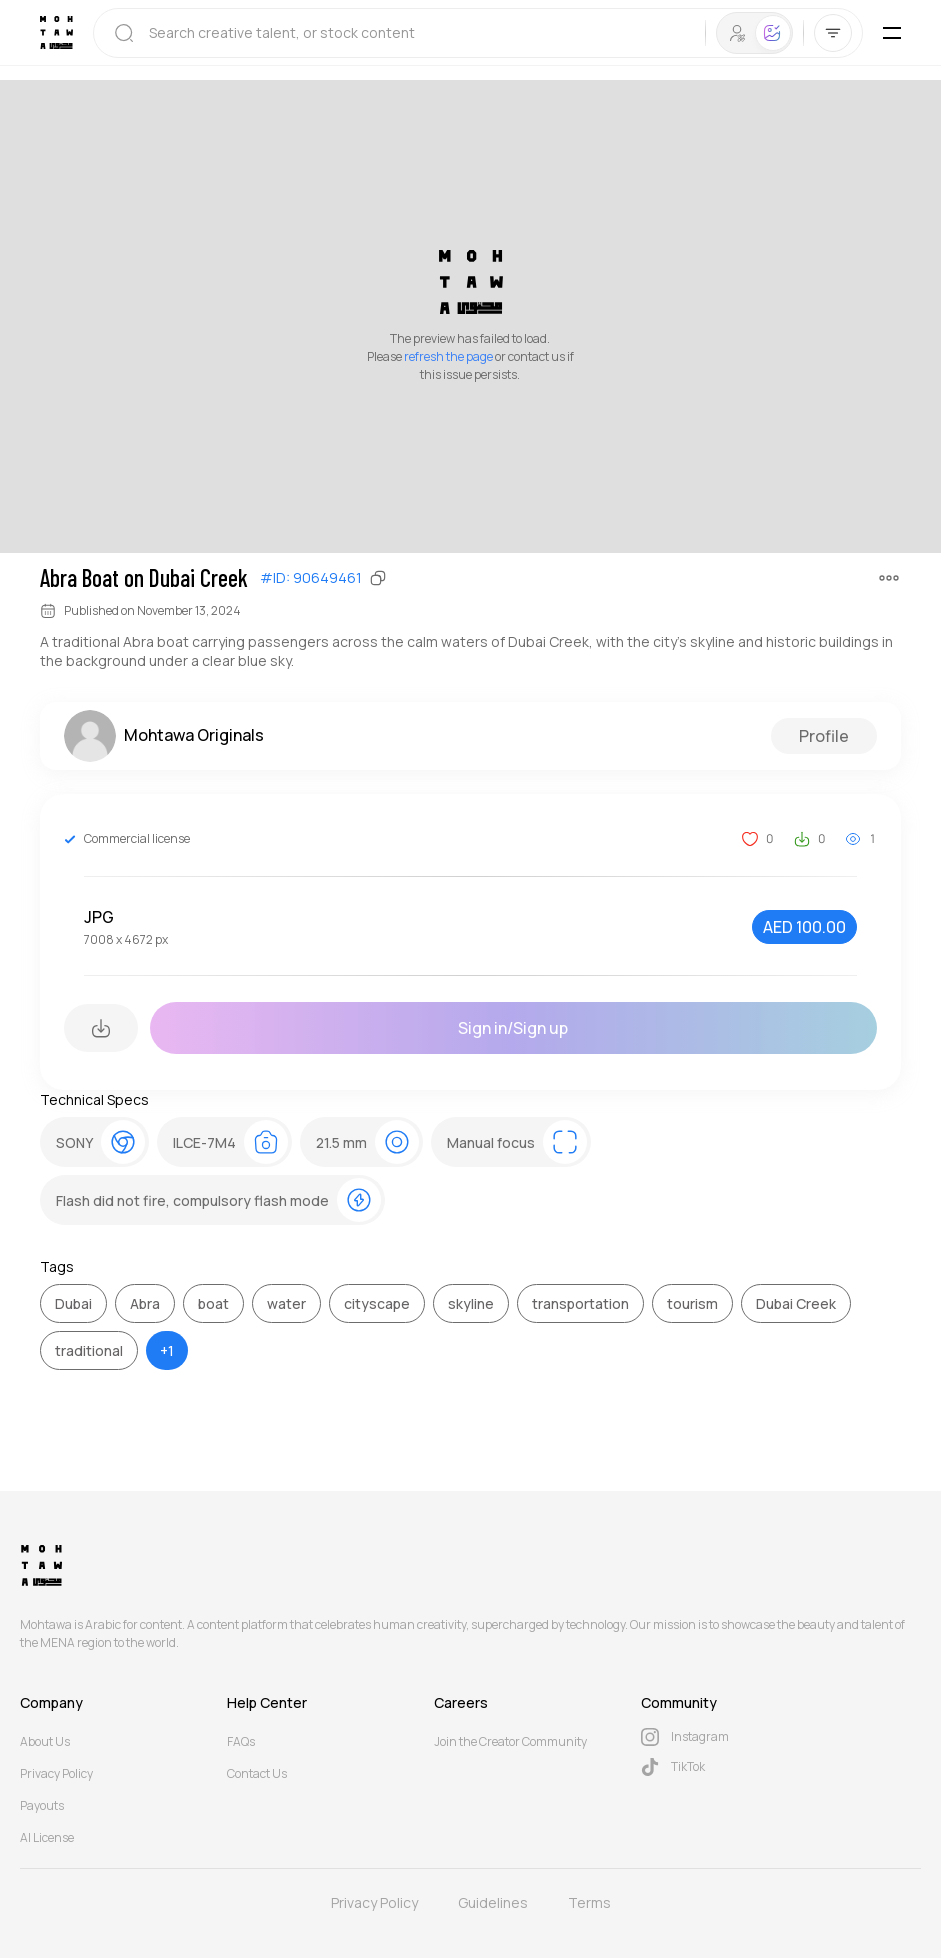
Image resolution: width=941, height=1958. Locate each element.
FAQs (241, 1741)
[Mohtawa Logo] (56, 32)
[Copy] (378, 578)
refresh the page (448, 356)
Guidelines (493, 1902)
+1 (167, 1350)
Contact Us (257, 1773)
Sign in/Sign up (513, 1028)
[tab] (737, 33)
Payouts (42, 1805)
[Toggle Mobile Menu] (892, 33)
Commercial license (137, 838)
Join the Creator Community (510, 1741)
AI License (47, 1837)
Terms (589, 1902)
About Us (45, 1741)
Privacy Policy (56, 1773)
